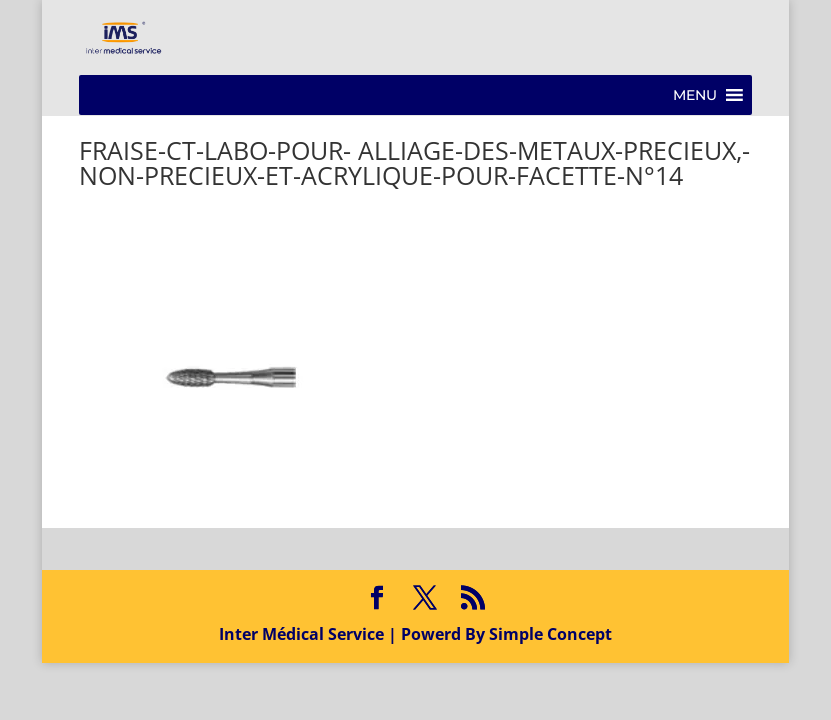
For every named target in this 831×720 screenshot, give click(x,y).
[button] (695, 95)
